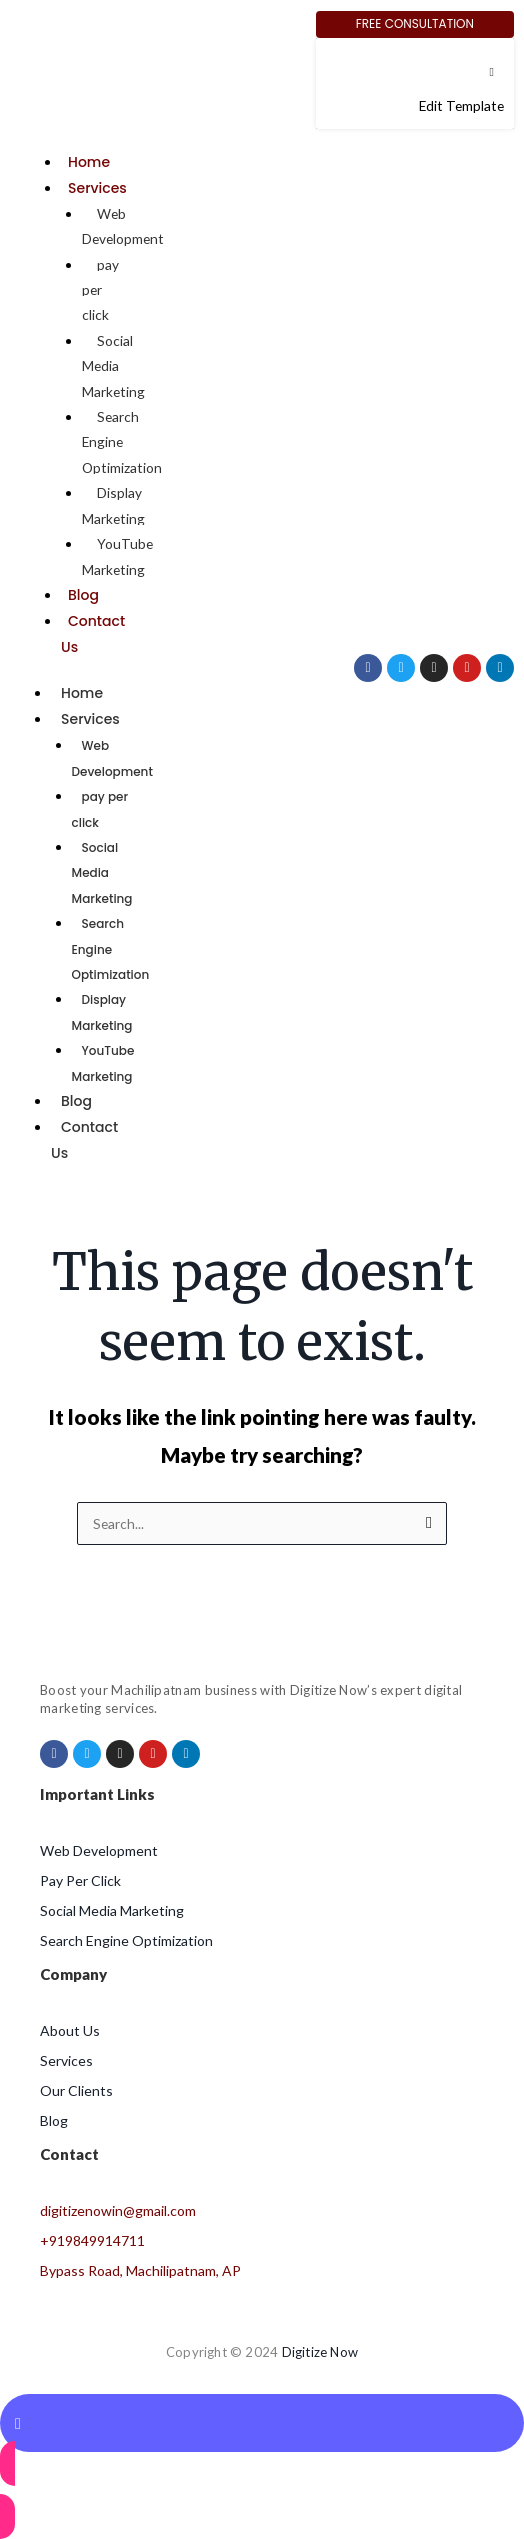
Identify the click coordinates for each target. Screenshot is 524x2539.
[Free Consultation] (415, 24)
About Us (70, 2030)
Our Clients (76, 2090)
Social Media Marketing (102, 873)
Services (97, 188)
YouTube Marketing (117, 556)
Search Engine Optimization (126, 1940)
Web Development (123, 226)
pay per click (100, 809)
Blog (83, 595)
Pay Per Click (80, 1880)
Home (89, 162)
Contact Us (84, 1140)
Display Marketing (113, 505)
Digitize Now (320, 2352)
